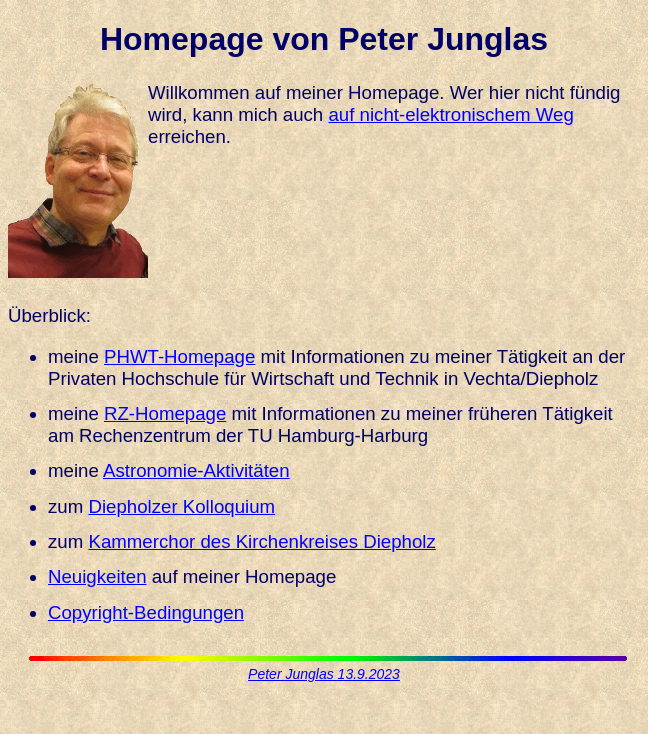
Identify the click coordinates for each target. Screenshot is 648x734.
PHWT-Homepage (179, 356)
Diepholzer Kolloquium (181, 506)
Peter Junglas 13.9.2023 (324, 674)
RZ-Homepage (165, 413)
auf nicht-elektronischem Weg (450, 114)
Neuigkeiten (97, 576)
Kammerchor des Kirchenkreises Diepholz (261, 541)
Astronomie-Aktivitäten (196, 470)
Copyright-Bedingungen (146, 612)
